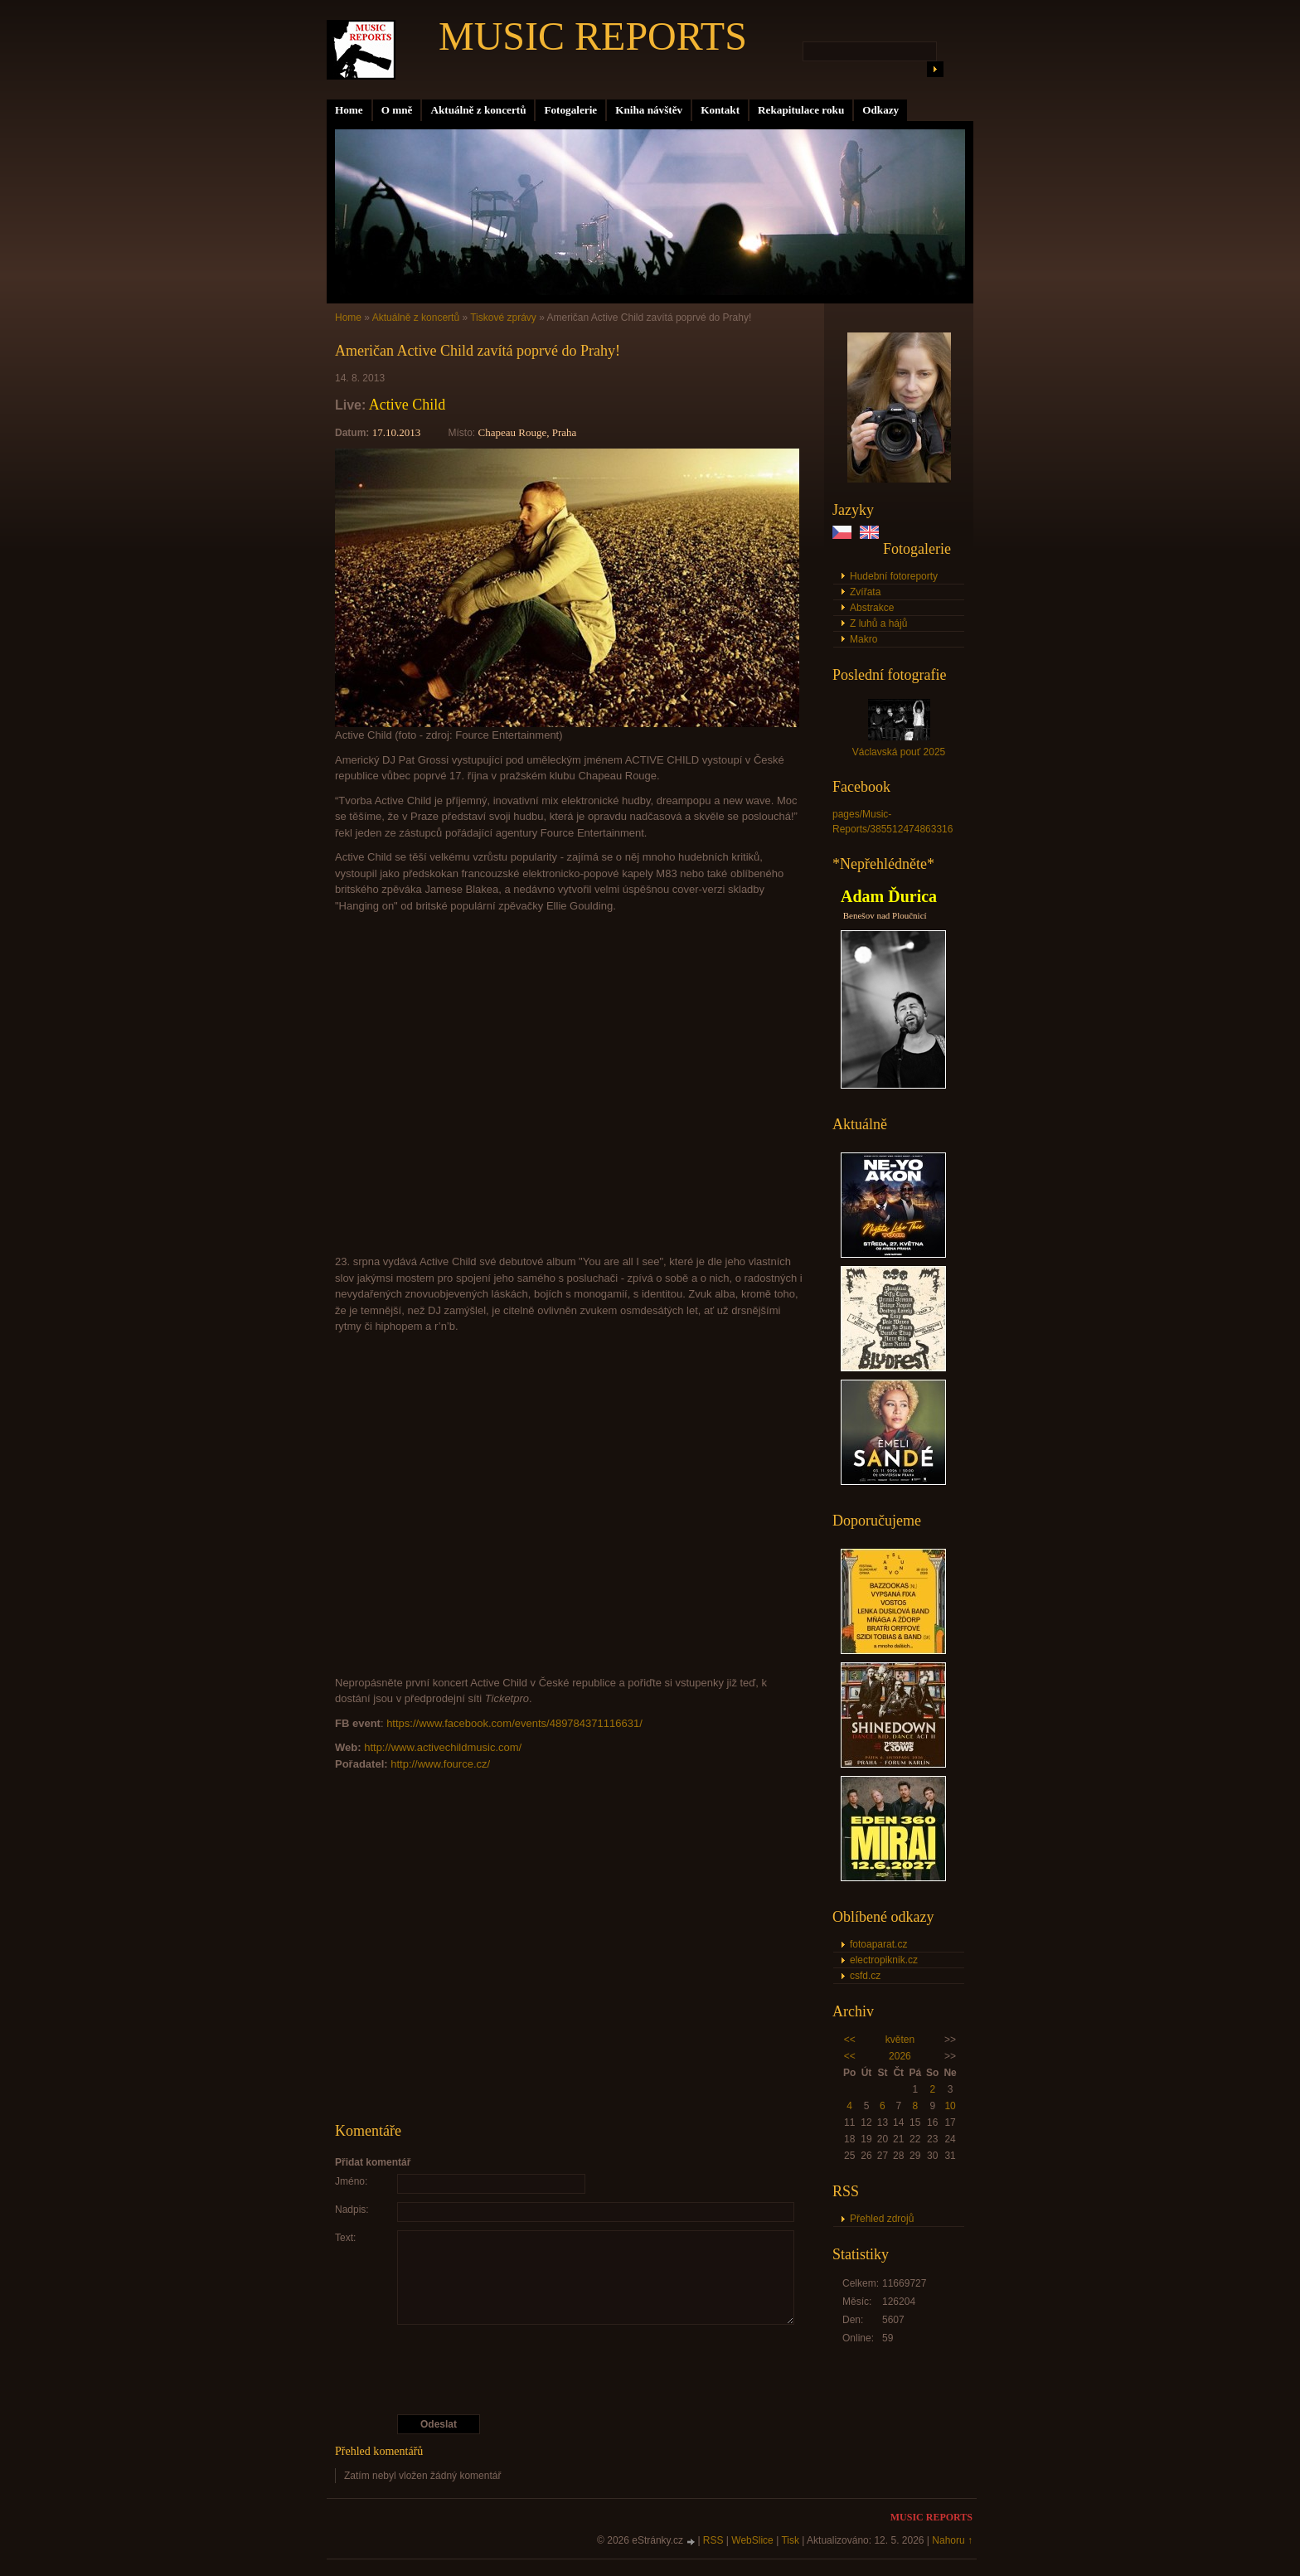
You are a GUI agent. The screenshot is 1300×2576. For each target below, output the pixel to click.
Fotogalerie (570, 110)
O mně (397, 110)
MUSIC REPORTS (593, 36)
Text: (345, 2238)
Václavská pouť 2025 (899, 752)
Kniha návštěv (648, 110)
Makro (863, 639)
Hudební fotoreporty (894, 576)
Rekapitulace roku (801, 110)
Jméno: (351, 2181)
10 (949, 2106)
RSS (713, 2540)
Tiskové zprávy (503, 317)
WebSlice (752, 2540)
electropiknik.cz (884, 1960)
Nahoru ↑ (952, 2540)
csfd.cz (865, 1976)
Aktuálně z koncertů (478, 110)
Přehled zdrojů (882, 2218)
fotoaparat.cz (878, 1944)
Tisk (790, 2540)
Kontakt (720, 110)
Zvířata (865, 592)
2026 (900, 2056)
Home (349, 110)
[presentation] (570, 2369)
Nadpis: (352, 2209)
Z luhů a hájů (878, 623)
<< (850, 2039)
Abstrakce (872, 608)
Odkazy (880, 110)
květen (899, 2039)
